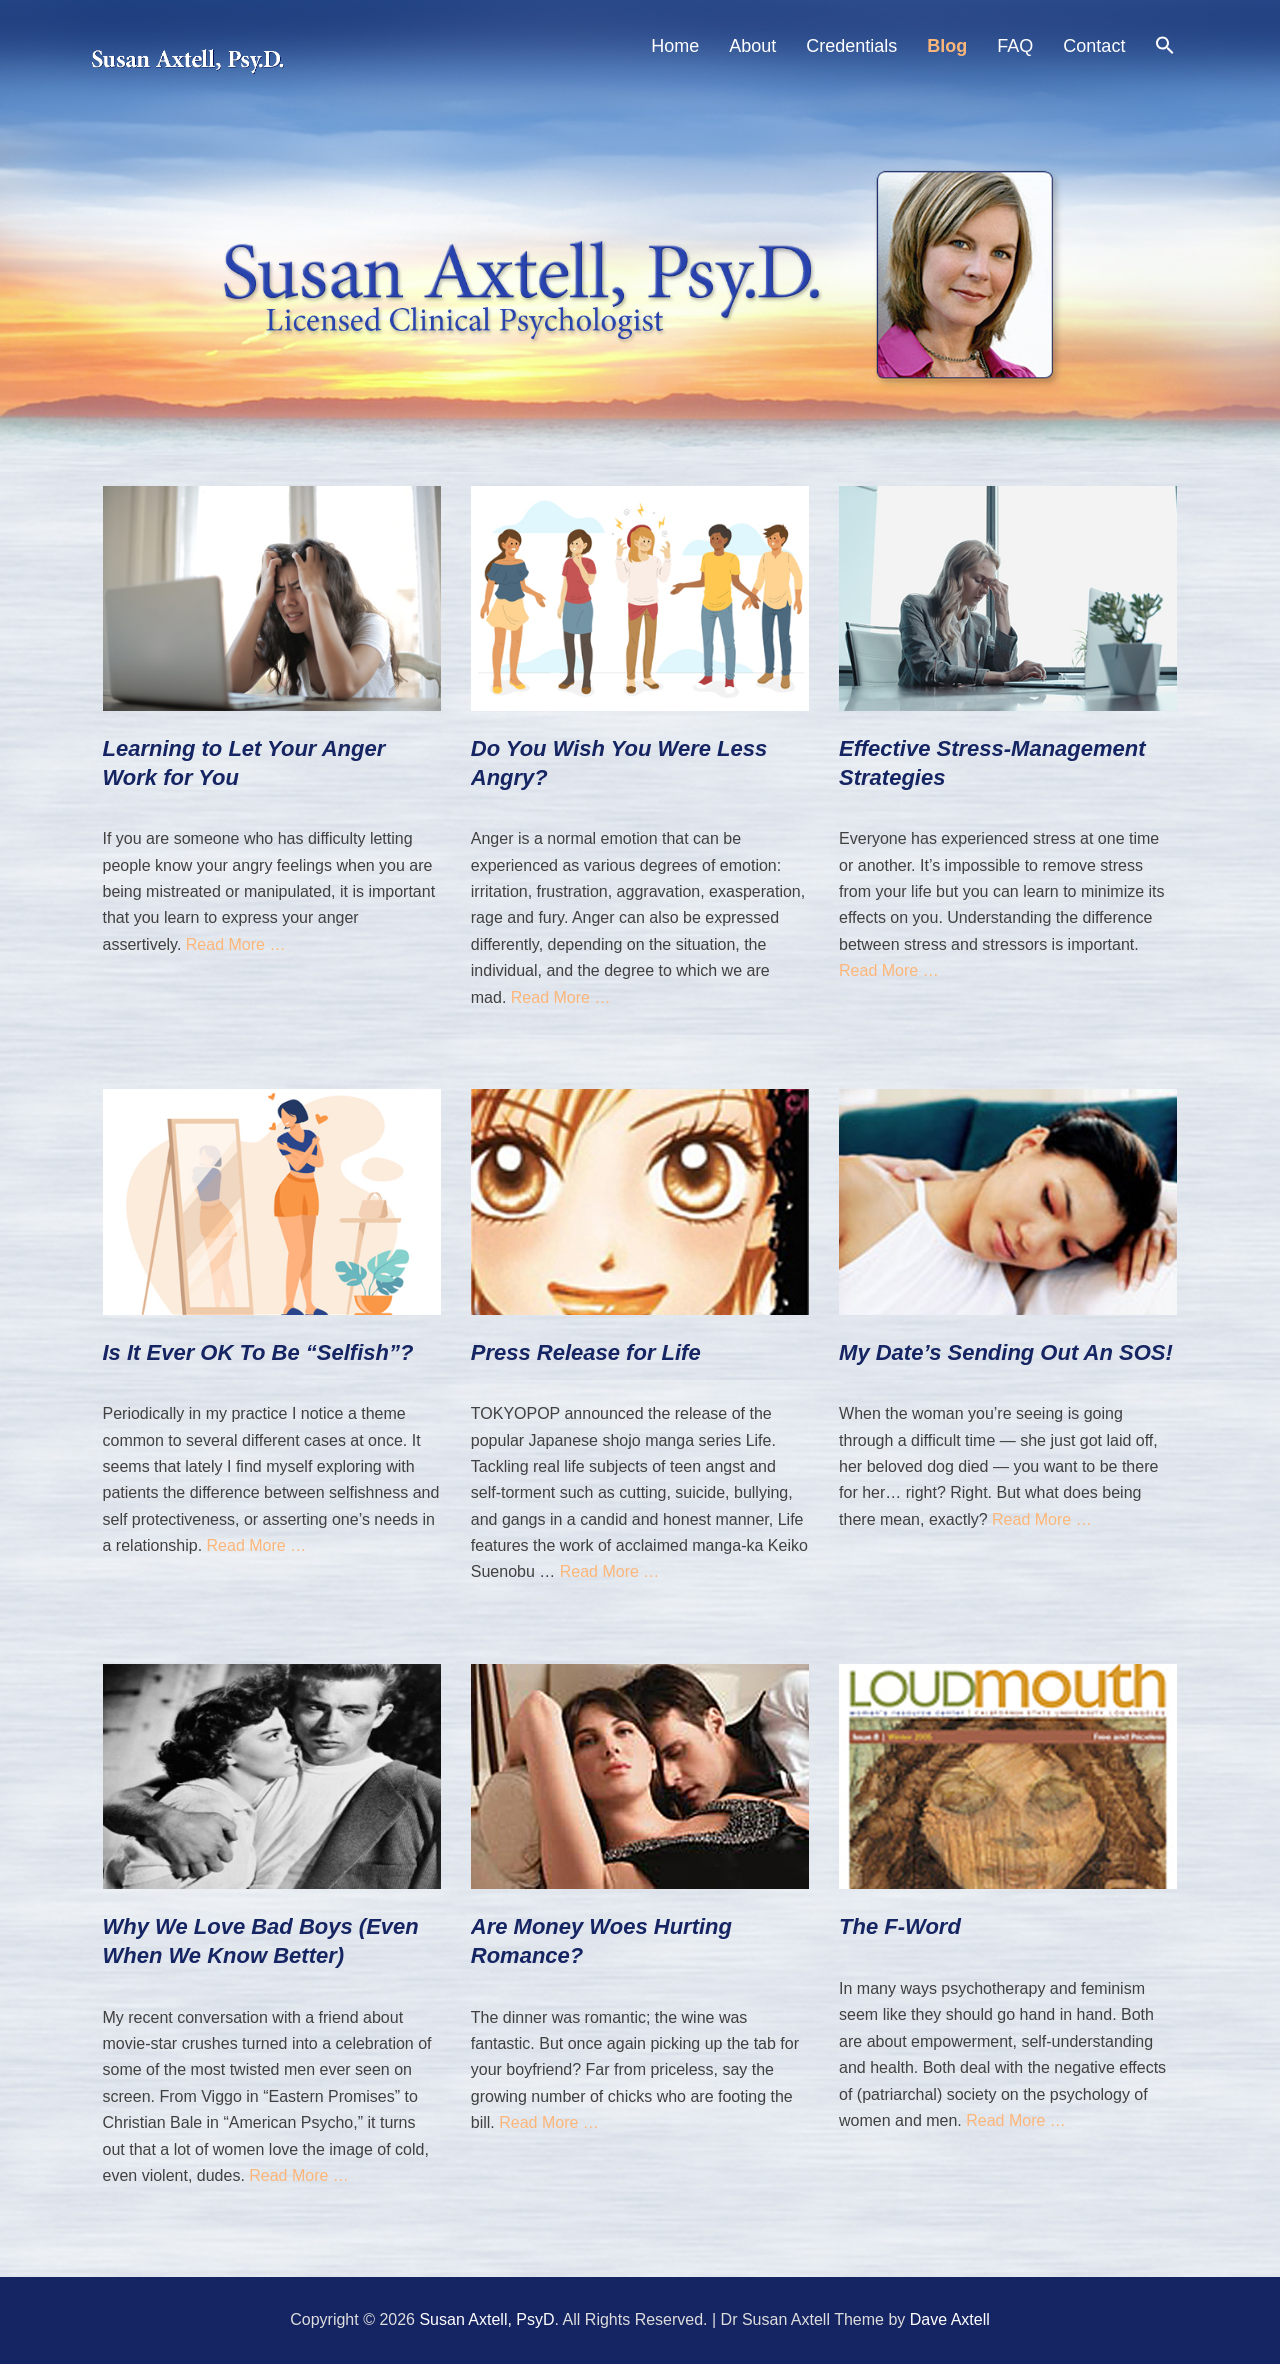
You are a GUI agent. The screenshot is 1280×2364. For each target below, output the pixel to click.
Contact (1094, 46)
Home (675, 46)
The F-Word (900, 1926)
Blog (947, 46)
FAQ (1015, 46)
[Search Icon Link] (1165, 48)
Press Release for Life (586, 1352)
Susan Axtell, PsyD (486, 2319)
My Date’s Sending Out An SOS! (1006, 1352)
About (752, 46)
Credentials (851, 46)
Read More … (236, 944)
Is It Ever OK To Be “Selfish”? (258, 1352)
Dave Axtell (950, 2319)
